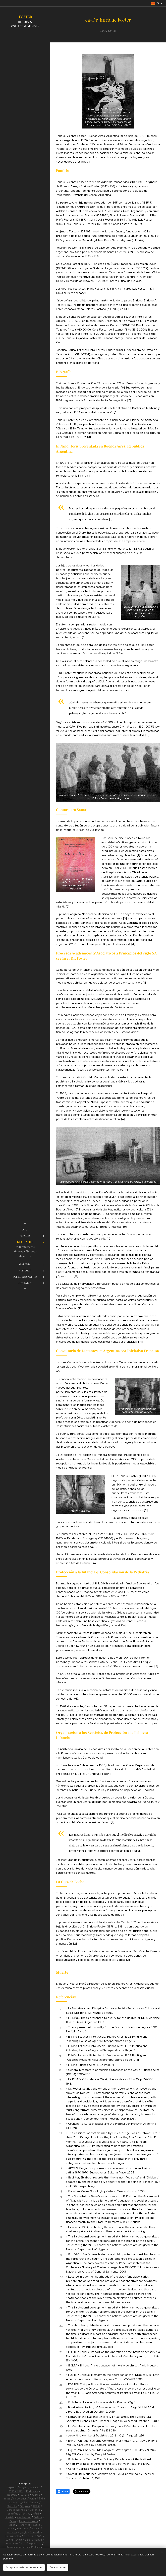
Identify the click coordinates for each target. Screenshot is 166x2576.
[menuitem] (25, 1230)
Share (63, 2491)
